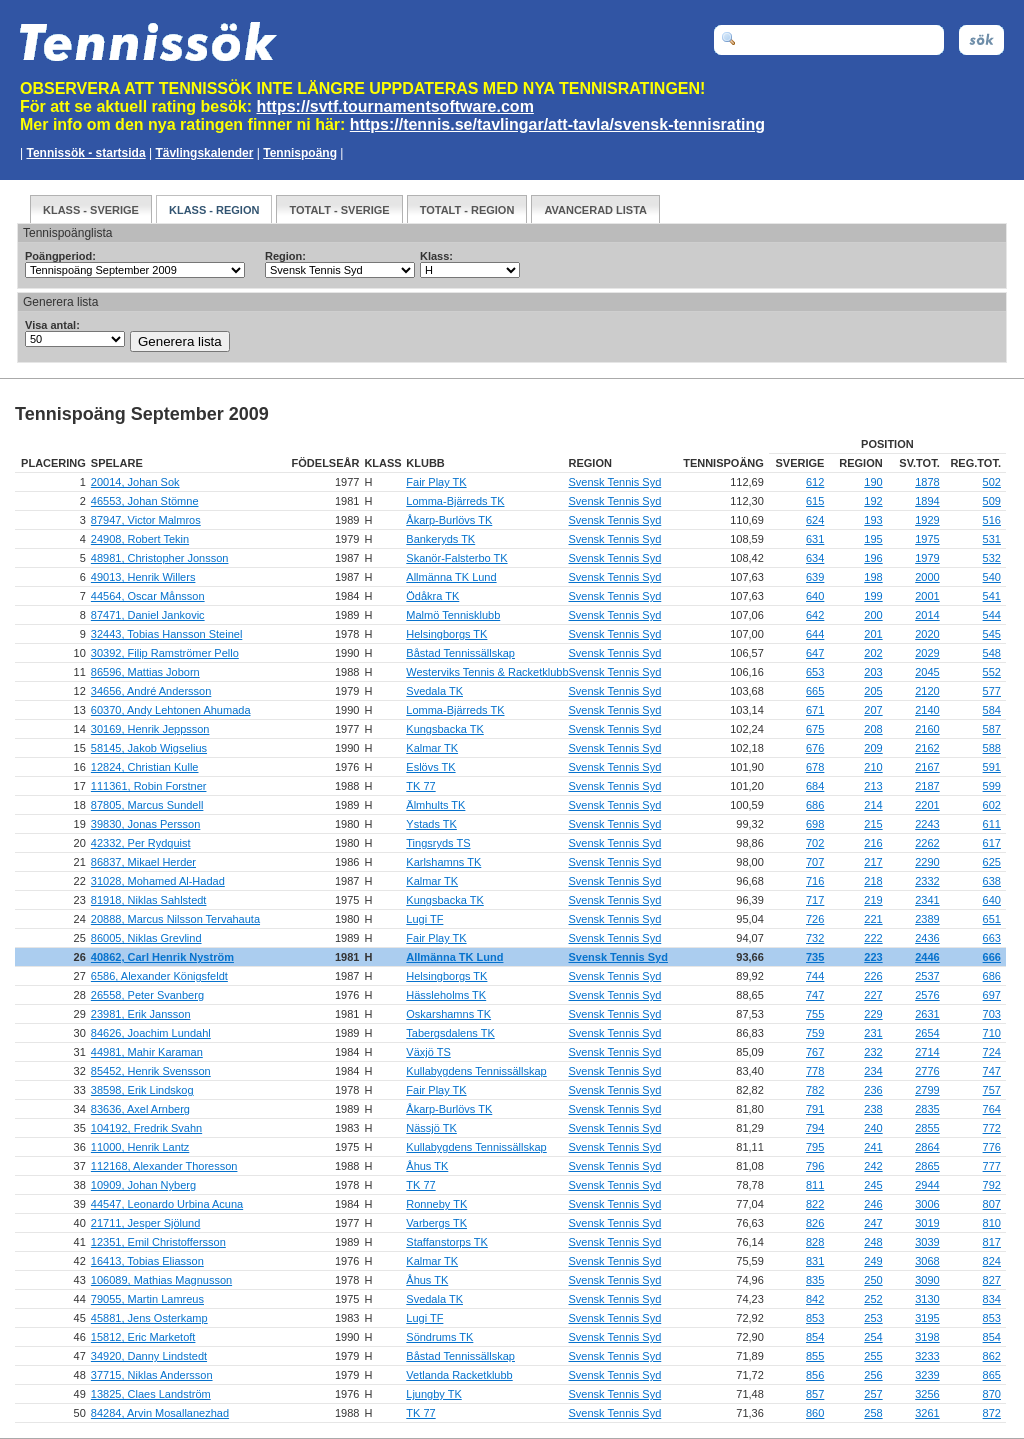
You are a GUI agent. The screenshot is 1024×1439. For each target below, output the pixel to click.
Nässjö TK (431, 1128)
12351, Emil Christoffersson (158, 1242)
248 (873, 1242)
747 (815, 995)
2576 (927, 995)
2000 (927, 577)
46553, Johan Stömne (145, 501)
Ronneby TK (436, 1204)
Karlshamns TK (443, 862)
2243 (927, 824)
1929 (927, 520)
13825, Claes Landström (151, 1394)
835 (815, 1280)
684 (815, 786)
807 (992, 1204)
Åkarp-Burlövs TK (449, 520)
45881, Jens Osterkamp (149, 1318)
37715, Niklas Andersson (152, 1375)
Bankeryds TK (440, 539)
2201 (927, 805)
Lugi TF (424, 919)
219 (873, 900)
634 (815, 558)
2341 (927, 900)
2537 (927, 976)
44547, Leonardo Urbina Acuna (167, 1204)
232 (873, 1052)
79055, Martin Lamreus (147, 1299)
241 (873, 1147)
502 (992, 482)
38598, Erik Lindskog (142, 1090)
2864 (927, 1147)
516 (992, 520)
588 (992, 748)
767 (815, 1052)
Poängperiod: (60, 256)
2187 (927, 786)
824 (992, 1261)
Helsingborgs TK (446, 634)
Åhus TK (427, 1166)
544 (992, 615)
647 (815, 653)
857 (815, 1394)
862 (992, 1356)
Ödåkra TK (432, 596)
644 (815, 634)
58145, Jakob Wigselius (149, 748)
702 (815, 843)
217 (873, 862)
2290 (927, 862)
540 (992, 577)
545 (992, 634)
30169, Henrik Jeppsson (150, 729)
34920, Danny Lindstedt (149, 1356)
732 (815, 938)
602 (992, 805)
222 (873, 938)
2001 (927, 596)
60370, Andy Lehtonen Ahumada (171, 710)
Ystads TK (431, 824)
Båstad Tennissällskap (460, 653)
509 (992, 501)
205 (873, 691)
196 (873, 558)
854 (815, 1337)
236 (873, 1090)
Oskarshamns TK (448, 1014)
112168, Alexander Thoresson (164, 1166)
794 (815, 1128)
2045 (927, 672)
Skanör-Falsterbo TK (456, 558)
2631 (927, 1014)
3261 (927, 1413)
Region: (285, 256)
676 (815, 748)
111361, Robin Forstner (149, 786)
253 (873, 1318)
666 (992, 957)
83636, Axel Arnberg (140, 1109)
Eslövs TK (430, 767)
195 (873, 539)
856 (815, 1375)
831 (815, 1261)
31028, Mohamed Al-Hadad (158, 881)
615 (815, 501)
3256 (927, 1394)
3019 (927, 1223)
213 (873, 786)
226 (873, 976)
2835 (927, 1109)
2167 (927, 767)
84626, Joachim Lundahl (151, 1033)
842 (815, 1299)
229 (873, 1014)
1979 (927, 558)
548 (992, 653)
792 (992, 1185)
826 (815, 1223)
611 (992, 824)
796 (815, 1166)
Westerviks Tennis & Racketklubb (487, 672)
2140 (927, 710)
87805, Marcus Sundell (147, 805)
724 (992, 1052)
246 (873, 1204)
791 (815, 1109)
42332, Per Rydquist (141, 843)
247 (873, 1223)
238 (873, 1109)
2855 (927, 1128)
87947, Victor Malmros (146, 520)
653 (815, 672)
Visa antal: (52, 325)
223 (873, 957)
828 (815, 1242)
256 (873, 1375)
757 (992, 1090)
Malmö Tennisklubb (453, 615)
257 (873, 1394)
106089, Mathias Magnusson (161, 1280)
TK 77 (420, 786)
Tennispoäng (300, 153)
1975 (927, 539)
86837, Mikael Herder (143, 862)
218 (873, 881)
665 (815, 691)
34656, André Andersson (151, 691)
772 (992, 1128)
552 (992, 672)
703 (992, 1014)
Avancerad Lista (595, 210)
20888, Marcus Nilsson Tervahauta (175, 919)
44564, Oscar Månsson (148, 596)
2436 (927, 938)
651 (992, 919)
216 (873, 843)
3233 (927, 1356)
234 (873, 1071)
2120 (927, 691)
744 (815, 976)
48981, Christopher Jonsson (160, 558)
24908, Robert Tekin (140, 539)
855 (815, 1356)
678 (815, 767)
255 (873, 1356)
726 (815, 919)
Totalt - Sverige (339, 210)
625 (992, 862)
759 (815, 1033)
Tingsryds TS (438, 843)
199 (873, 596)
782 (815, 1090)
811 (815, 1185)
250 (873, 1280)
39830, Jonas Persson (145, 824)
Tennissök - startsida (85, 153)
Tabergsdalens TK (450, 1033)
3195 (927, 1318)
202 (873, 653)
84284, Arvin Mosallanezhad (160, 1413)
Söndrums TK (439, 1337)
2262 (927, 843)
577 (992, 691)
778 (815, 1071)
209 (873, 748)
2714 (927, 1052)
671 (815, 710)
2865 (927, 1166)
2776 (927, 1071)
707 (815, 862)
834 (992, 1299)
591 (992, 767)
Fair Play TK (436, 482)
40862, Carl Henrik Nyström (162, 957)
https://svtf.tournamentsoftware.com (395, 106)
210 (873, 767)
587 (992, 729)
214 (873, 805)
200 (873, 615)
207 (873, 710)
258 (873, 1413)
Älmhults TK (435, 805)
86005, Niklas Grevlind (146, 938)
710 (992, 1033)
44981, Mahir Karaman (147, 1052)
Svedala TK (434, 691)
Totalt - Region (467, 210)
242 (873, 1166)
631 (815, 539)
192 (873, 501)
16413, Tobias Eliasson (147, 1261)
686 (815, 805)
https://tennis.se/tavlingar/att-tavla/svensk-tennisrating (557, 124)
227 (873, 995)
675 (815, 729)
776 (992, 1147)
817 (992, 1242)
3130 (927, 1299)
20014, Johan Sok (135, 482)
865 (992, 1375)
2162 (927, 748)
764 (992, 1109)
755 (815, 1014)
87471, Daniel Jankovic (148, 615)
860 (815, 1413)
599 (992, 786)
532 (992, 558)
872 (992, 1413)
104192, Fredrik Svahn (146, 1128)
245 (873, 1185)
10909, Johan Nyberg (143, 1185)
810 (992, 1223)
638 (992, 881)
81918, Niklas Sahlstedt (149, 900)
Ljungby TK (433, 1394)
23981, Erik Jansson (141, 1014)
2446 (927, 957)
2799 (927, 1090)
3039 (927, 1242)
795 (815, 1147)
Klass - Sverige (91, 210)
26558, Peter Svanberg (147, 995)
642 (815, 615)
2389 (927, 919)
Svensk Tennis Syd (615, 482)
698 (815, 824)
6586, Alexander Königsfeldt (159, 976)
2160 (927, 729)
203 (873, 672)
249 (873, 1261)
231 (873, 1033)
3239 (927, 1375)
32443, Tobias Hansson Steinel (166, 634)
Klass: (436, 256)
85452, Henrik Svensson (151, 1071)
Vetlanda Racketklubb (459, 1375)
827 (992, 1280)
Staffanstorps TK (447, 1242)
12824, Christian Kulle (145, 767)
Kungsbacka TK (444, 729)
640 (815, 596)
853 (815, 1318)
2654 (927, 1033)
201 (873, 634)
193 (873, 520)
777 (992, 1166)
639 (815, 577)
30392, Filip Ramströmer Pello (165, 653)
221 (873, 919)
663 (992, 938)
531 (992, 539)
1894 (927, 501)
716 (815, 881)
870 (992, 1394)
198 (873, 577)
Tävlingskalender (204, 153)
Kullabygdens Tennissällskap (476, 1071)
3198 (927, 1337)
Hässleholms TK (446, 995)
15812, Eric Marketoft (143, 1337)
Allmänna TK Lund (451, 577)
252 (873, 1299)
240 (873, 1128)
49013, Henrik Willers (143, 577)
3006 (927, 1204)
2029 (927, 653)
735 (815, 957)
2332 (927, 881)
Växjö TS (428, 1052)
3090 (927, 1280)
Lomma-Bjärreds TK (455, 501)
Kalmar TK (432, 748)
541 (992, 596)
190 (873, 482)
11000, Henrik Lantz (140, 1147)
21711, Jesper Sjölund (145, 1223)
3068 (927, 1261)
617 (992, 843)
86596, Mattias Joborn (145, 672)
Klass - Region (214, 210)
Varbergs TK (436, 1223)
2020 (927, 634)
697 (992, 995)
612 (815, 482)
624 (815, 520)
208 (873, 729)
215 (873, 824)
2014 (927, 615)
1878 (927, 482)
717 (815, 900)
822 (815, 1204)
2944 (927, 1185)
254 (873, 1337)
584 (992, 710)
